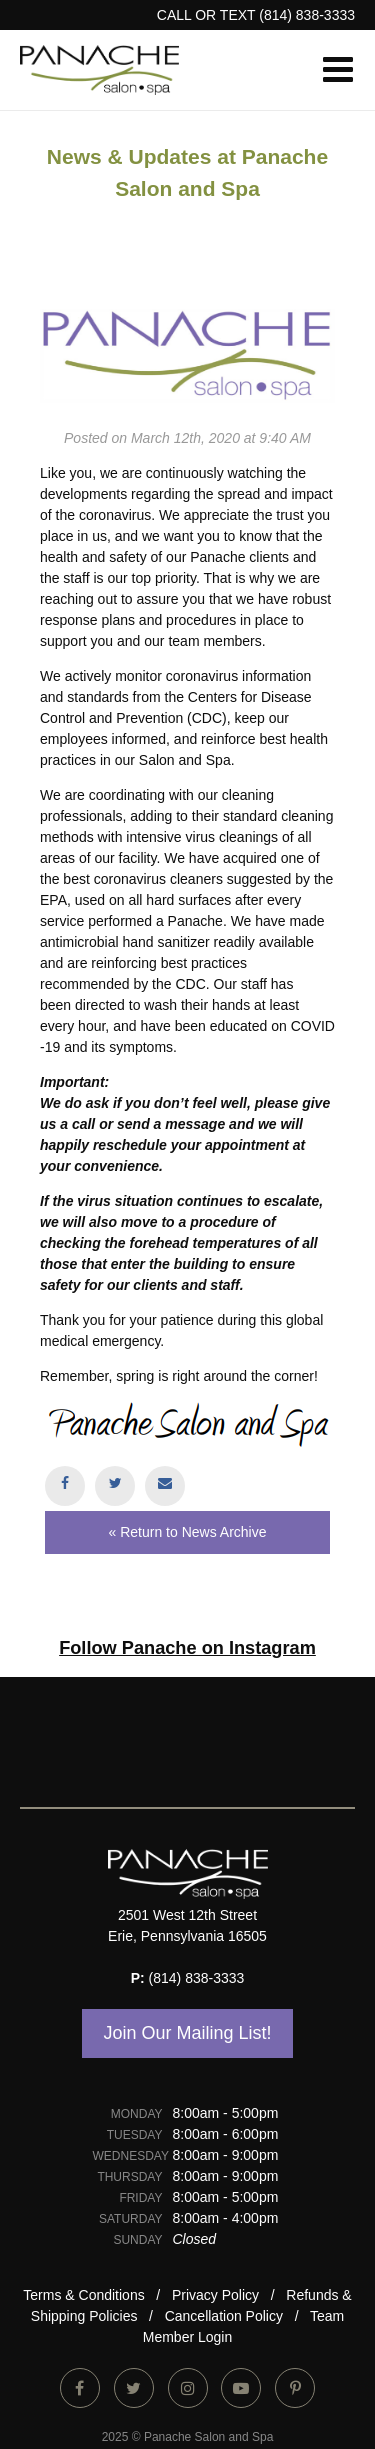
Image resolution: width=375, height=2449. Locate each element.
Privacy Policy (215, 2295)
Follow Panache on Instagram (187, 1648)
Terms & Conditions (83, 2295)
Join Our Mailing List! (187, 2033)
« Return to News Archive (188, 1532)
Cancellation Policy (224, 2316)
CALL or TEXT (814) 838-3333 (256, 15)
